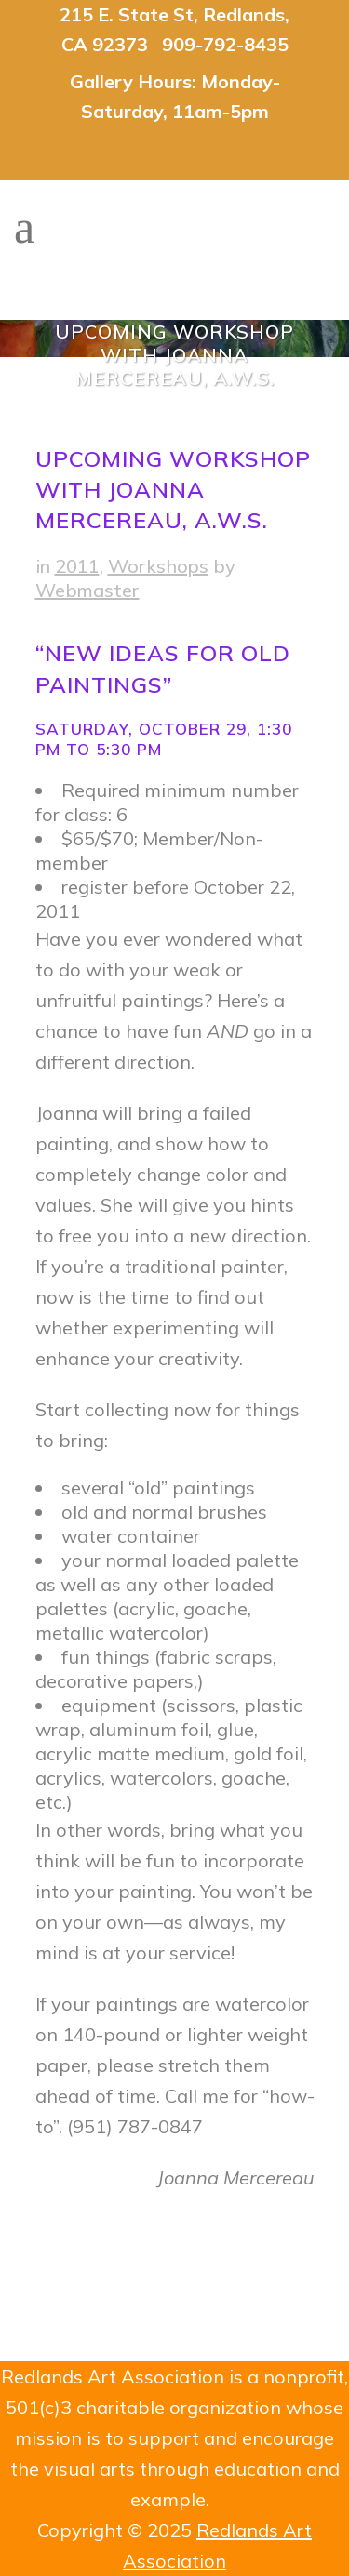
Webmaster (87, 590)
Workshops (158, 566)
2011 (77, 566)
